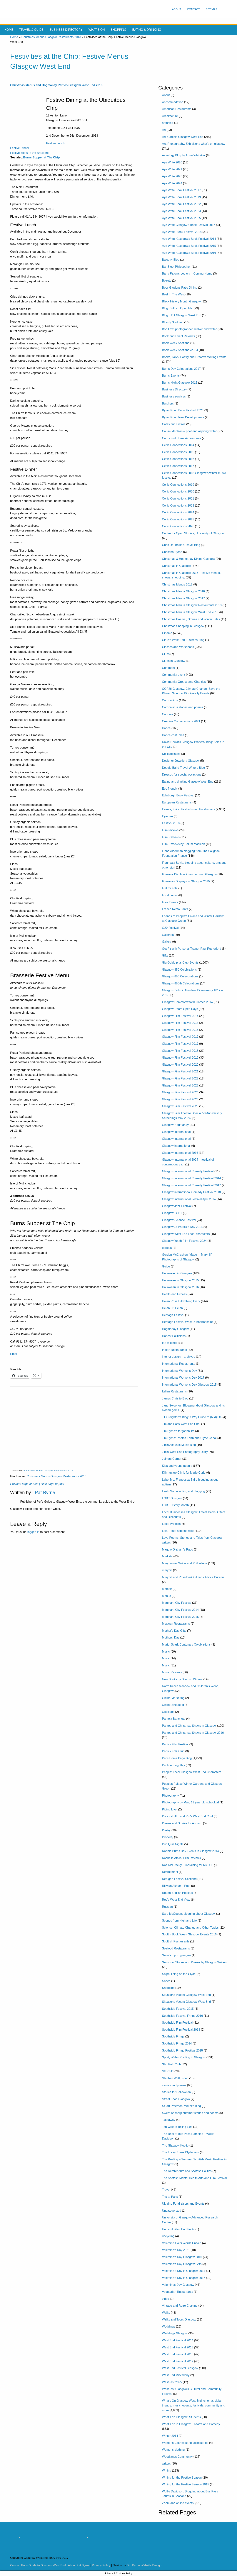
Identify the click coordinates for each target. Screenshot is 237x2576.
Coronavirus (170, 700)
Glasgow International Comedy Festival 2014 (191, 1178)
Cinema (167, 633)
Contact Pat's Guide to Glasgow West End (38, 2565)
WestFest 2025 (172, 2382)
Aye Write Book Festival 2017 (181, 190)
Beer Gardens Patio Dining (179, 287)
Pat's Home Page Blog (177, 1758)
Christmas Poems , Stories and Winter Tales (191, 619)
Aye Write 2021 (172, 169)
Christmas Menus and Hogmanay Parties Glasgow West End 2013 (56, 85)
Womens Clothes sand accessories (185, 2442)
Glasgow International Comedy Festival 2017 (191, 1185)
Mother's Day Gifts (174, 1630)
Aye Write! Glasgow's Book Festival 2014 (189, 238)
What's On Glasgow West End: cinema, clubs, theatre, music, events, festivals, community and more (193, 2405)
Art (164, 129)
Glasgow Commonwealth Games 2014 (187, 1002)
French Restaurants (175, 909)
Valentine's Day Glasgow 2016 (182, 2257)
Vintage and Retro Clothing (180, 2305)
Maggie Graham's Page (177, 1549)
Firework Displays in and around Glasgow (189, 874)
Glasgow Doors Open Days (180, 1009)
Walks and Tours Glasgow (179, 2319)
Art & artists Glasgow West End (182, 136)
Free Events (170, 902)
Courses (167, 714)
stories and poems (174, 2085)
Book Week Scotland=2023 (180, 350)
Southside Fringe (173, 2036)
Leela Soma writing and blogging (183, 1491)
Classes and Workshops (178, 647)
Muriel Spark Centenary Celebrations (186, 1644)
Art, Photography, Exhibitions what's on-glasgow (193, 143)
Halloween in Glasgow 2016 (180, 1287)
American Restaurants (176, 109)
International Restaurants (178, 1363)
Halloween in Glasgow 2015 (180, 1280)
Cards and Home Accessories (181, 438)
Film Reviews (171, 837)
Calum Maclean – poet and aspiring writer (189, 431)
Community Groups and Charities (184, 681)
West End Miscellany (175, 2375)
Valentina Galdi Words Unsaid (181, 2243)
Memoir (167, 1588)
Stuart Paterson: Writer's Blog (181, 2106)
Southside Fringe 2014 (177, 2043)
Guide (166, 1266)
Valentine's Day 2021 (176, 2250)
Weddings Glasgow (175, 2333)
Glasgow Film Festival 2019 (180, 1057)
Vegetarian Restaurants (177, 2291)
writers (166, 2463)
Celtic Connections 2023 (178, 505)
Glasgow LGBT (172, 1213)
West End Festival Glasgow (180, 2368)
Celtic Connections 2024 (178, 512)
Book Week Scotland (175, 343)
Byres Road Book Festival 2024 (182, 410)
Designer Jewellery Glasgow (180, 760)
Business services (174, 396)
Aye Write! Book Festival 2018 (182, 231)
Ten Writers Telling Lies (177, 2126)
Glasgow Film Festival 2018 (180, 1050)
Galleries (168, 934)
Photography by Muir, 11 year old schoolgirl (190, 1802)
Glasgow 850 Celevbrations (180, 976)
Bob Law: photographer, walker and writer (189, 329)
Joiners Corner (171, 1458)
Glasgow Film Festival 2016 (180, 1029)
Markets (167, 1556)
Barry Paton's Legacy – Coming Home (187, 273)
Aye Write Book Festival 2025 (181, 218)
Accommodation (172, 102)
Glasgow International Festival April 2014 (189, 1199)
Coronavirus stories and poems (182, 707)
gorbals (167, 1247)
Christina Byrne (172, 552)
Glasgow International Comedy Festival (187, 1171)
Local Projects (171, 1523)
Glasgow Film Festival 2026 (180, 1106)
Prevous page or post (24, 1483)
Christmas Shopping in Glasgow (183, 626)
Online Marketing (173, 1698)
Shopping (118, 29)
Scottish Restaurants (175, 1941)
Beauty (166, 280)
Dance (166, 728)
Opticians (168, 1711)
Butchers (168, 403)
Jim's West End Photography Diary (185, 1451)
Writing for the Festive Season (182, 2477)
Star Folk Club (171, 2064)
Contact (193, 9)
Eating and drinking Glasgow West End (187, 781)
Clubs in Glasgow (173, 660)
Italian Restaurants (174, 1391)
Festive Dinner (19, 148)
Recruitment (170, 1871)
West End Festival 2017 (177, 2361)
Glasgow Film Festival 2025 (180, 1099)
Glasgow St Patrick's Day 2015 (182, 1226)
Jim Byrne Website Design (144, 2565)
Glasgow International (176, 1131)
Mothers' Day (170, 1637)
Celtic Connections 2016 (178, 459)
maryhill (167, 1570)
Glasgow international (176, 1145)
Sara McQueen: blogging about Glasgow (188, 1913)
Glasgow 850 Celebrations (179, 969)
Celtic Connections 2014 (178, 445)
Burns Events (171, 375)
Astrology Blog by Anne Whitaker (183, 155)
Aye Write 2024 (172, 183)
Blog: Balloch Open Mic (177, 308)
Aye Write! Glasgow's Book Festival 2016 (189, 252)
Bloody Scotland (172, 322)
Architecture (170, 116)
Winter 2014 (170, 2435)
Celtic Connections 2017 (178, 466)
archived (167, 122)
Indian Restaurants (174, 1349)
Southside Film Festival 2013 (181, 2029)
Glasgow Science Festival (179, 1220)
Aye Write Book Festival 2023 (181, 211)
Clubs (166, 654)
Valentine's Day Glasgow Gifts (182, 2264)
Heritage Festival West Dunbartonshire (187, 1321)
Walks (166, 2312)
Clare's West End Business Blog (183, 640)
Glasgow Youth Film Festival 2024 (184, 1240)
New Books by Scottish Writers (182, 1679)
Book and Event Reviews (178, 336)
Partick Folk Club (173, 1751)
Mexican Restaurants (176, 1623)
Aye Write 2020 (172, 162)
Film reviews (170, 830)
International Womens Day (179, 1370)
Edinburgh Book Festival (178, 795)
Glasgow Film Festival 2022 (180, 1078)
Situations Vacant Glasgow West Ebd (186, 1994)
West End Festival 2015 (177, 2347)
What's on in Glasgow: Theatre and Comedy (191, 2424)
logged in (33, 1532)
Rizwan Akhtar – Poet (176, 1885)
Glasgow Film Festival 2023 (180, 1085)
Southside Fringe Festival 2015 (182, 2050)
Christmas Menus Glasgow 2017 (183, 598)
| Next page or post (51, 1483)
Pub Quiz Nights (172, 1844)
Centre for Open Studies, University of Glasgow (193, 533)
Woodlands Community (177, 2456)
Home (8, 29)
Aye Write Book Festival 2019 (181, 197)
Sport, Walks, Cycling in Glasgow (184, 2057)
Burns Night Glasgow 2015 (179, 382)
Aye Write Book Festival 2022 (181, 204)
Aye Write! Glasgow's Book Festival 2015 (189, 245)
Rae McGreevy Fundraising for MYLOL (187, 1865)
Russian (167, 1906)
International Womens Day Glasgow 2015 (189, 1384)
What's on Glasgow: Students (181, 2417)
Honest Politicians (174, 1336)
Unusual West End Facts (178, 2229)
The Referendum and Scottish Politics (187, 2171)
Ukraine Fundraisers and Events (183, 2203)
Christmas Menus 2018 (177, 584)
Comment (168, 667)
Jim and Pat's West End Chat (181, 1424)
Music (166, 1651)
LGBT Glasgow (172, 1498)
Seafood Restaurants (176, 1948)
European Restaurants (177, 802)
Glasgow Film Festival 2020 (180, 1064)
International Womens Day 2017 (183, 1377)
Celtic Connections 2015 (178, 452)
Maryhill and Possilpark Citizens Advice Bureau (193, 1577)
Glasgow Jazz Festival (176, 1206)
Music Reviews (172, 1672)
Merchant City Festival (176, 1602)
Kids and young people (177, 1465)
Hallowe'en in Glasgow (177, 1273)
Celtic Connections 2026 (178, 526)
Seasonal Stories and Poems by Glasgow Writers (194, 1962)
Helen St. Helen (172, 1308)
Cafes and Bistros (173, 424)
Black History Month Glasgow (181, 301)
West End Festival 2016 (177, 2354)
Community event (173, 674)
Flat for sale (170, 888)
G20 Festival (170, 927)
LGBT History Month (175, 1505)
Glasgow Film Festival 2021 (180, 1071)
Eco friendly (170, 788)
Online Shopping (173, 1704)
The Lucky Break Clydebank (180, 2152)
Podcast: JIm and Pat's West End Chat (187, 1816)
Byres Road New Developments (183, 417)
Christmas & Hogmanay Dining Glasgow (188, 558)
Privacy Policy (101, 2565)
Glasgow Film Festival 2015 (180, 1022)
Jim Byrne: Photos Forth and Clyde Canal (189, 1438)
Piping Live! (169, 1809)
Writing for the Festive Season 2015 (185, 2484)
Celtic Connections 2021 (178, 498)
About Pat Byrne (79, 2565)
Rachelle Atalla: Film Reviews (181, 1858)
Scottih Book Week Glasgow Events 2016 (189, 1934)
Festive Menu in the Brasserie (29, 152)
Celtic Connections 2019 (178, 484)
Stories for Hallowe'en (176, 2092)
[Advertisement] (74, 1425)
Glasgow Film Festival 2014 (180, 1016)
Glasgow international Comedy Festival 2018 (191, 1192)
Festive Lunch (55, 143)
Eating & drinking (146, 29)
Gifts (165, 955)
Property (167, 1837)
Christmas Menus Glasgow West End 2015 (190, 612)
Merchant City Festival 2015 (180, 1616)
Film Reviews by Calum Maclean (183, 844)
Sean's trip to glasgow (176, 1955)
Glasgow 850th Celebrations (180, 983)
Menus (166, 1595)
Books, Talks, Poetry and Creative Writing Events (194, 357)
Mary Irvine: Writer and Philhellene (184, 1563)
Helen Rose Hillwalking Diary (181, 1301)
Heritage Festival (173, 1315)
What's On (97, 29)
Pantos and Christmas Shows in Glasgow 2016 (193, 1732)
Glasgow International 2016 (180, 1152)
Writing (166, 2470)
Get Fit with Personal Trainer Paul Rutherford (191, 948)
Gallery (166, 941)
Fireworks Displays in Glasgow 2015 (186, 881)
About (176, 9)
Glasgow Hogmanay (175, 1124)
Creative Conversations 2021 (181, 721)
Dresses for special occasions (181, 774)
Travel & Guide (31, 29)
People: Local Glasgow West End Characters (191, 1772)
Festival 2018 (171, 823)
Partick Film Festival (175, 1744)
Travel (166, 2189)
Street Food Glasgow (176, 2099)
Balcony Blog (170, 259)
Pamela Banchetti (173, 1718)
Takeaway (168, 2119)
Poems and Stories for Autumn (182, 1823)
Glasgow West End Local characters (186, 1233)
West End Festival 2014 (177, 2340)
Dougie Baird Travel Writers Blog (183, 767)
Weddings (168, 2326)
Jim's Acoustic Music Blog (179, 1444)
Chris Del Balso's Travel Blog (181, 544)
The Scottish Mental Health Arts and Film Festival (194, 2178)
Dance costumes (173, 735)
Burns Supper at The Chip (41, 157)
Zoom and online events (178, 2503)
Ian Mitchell (169, 1342)
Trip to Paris (170, 2196)
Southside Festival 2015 (178, 2008)
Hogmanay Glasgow (175, 1329)
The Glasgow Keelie (175, 2145)
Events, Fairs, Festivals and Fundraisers (188, 809)
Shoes (166, 1981)
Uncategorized (171, 2210)
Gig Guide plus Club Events (180, 962)
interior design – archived (178, 1356)
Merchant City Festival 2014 (180, 1609)
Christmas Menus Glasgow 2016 (183, 591)
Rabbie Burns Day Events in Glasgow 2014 (190, 1851)
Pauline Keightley (173, 1765)
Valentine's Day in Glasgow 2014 (183, 2270)
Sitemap (211, 9)
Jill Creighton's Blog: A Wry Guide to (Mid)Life (192, 1417)
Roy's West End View (176, 1899)
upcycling (168, 2236)
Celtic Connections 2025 (178, 519)
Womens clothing (173, 2449)
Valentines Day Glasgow (178, 2284)
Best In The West (173, 294)
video (165, 2298)
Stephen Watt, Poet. (175, 2078)
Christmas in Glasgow (176, 565)
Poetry (166, 1830)
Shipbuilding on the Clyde (179, 1974)
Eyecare (167, 816)
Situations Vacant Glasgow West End (186, 2001)
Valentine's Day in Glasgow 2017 (183, 2277)
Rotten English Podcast (177, 1892)
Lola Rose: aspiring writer (179, 1530)
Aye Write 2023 (172, 176)
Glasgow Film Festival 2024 (180, 1092)
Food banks (170, 895)
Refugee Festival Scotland (179, 1879)
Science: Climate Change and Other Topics (190, 1927)
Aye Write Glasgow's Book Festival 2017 (188, 224)
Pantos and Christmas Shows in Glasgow (189, 1725)
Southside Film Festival (177, 2022)
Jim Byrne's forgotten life (178, 1431)
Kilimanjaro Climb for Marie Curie (184, 1472)
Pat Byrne (45, 1492)
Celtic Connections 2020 (178, 491)
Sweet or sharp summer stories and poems (190, 2113)
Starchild (167, 2071)
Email (14, 1353)
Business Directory (66, 29)
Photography (170, 1795)
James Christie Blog (175, 1398)
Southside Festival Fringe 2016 (182, 2015)
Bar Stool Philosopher (176, 266)
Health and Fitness (174, 1294)
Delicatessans (171, 753)
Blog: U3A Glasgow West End (181, 315)
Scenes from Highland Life (179, 1920)
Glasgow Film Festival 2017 (180, 1036)
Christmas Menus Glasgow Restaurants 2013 (51, 37)
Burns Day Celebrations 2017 (181, 368)
